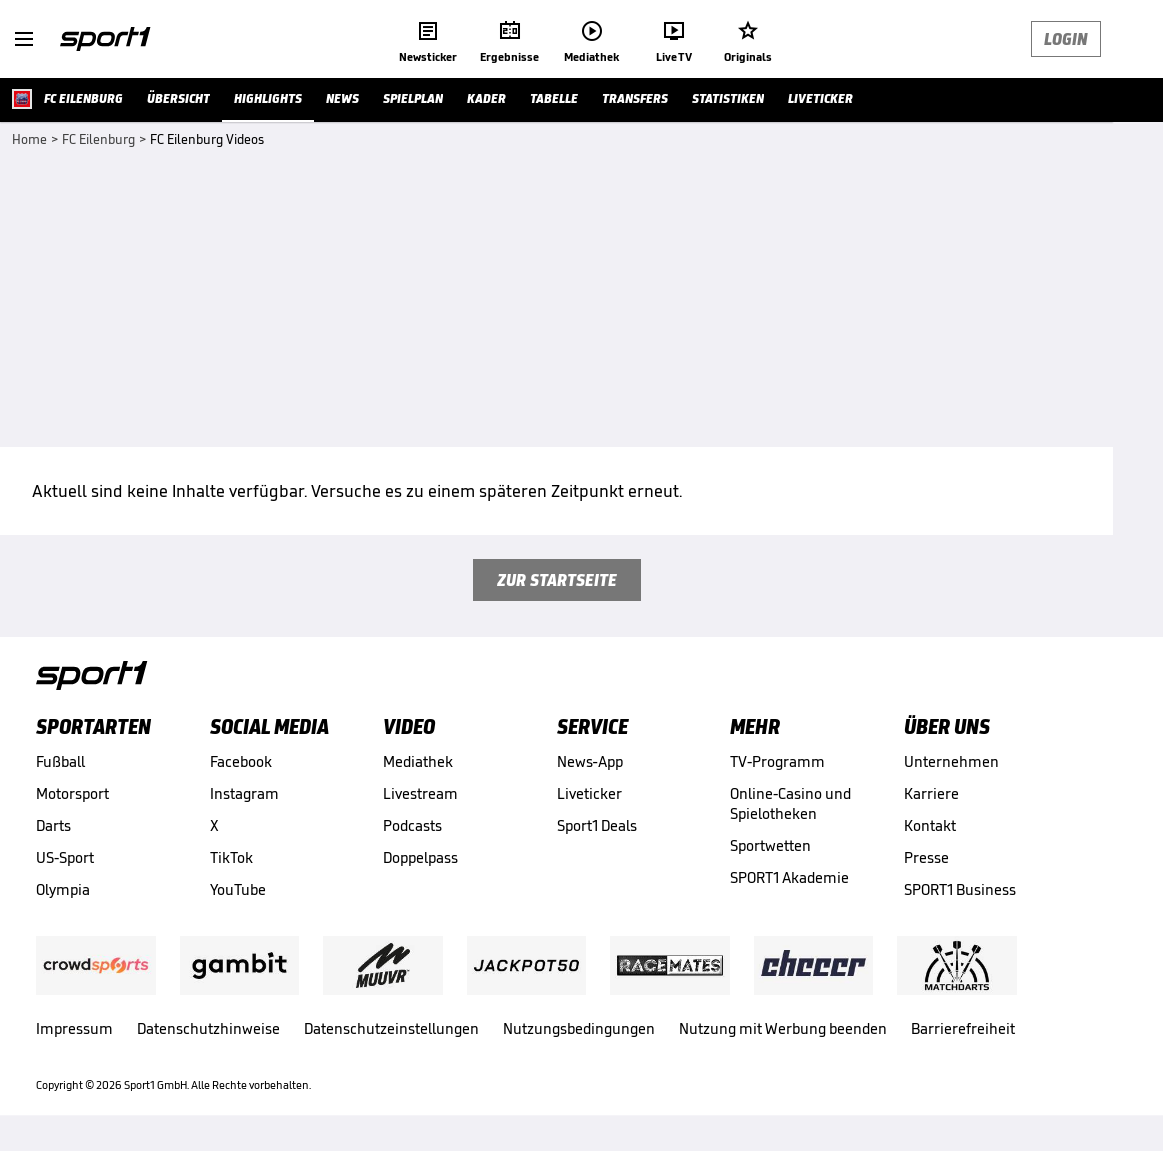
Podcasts (412, 825)
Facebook (241, 761)
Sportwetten (770, 845)
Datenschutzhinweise (208, 1028)
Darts (53, 825)
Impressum (74, 1028)
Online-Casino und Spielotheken (790, 803)
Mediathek (418, 761)
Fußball (60, 761)
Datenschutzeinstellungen (391, 1028)
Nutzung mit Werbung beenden (783, 1028)
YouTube (238, 889)
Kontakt (930, 825)
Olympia (63, 889)
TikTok (231, 857)
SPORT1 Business (960, 889)
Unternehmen (951, 761)
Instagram (244, 793)
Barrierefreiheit (963, 1028)
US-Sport (65, 857)
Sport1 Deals (597, 825)
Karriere (931, 793)
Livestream (420, 793)
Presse (926, 857)
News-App (590, 761)
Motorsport (72, 793)
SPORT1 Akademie (789, 877)
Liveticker (589, 793)
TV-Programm (777, 761)
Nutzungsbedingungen (579, 1028)
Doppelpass (420, 857)
